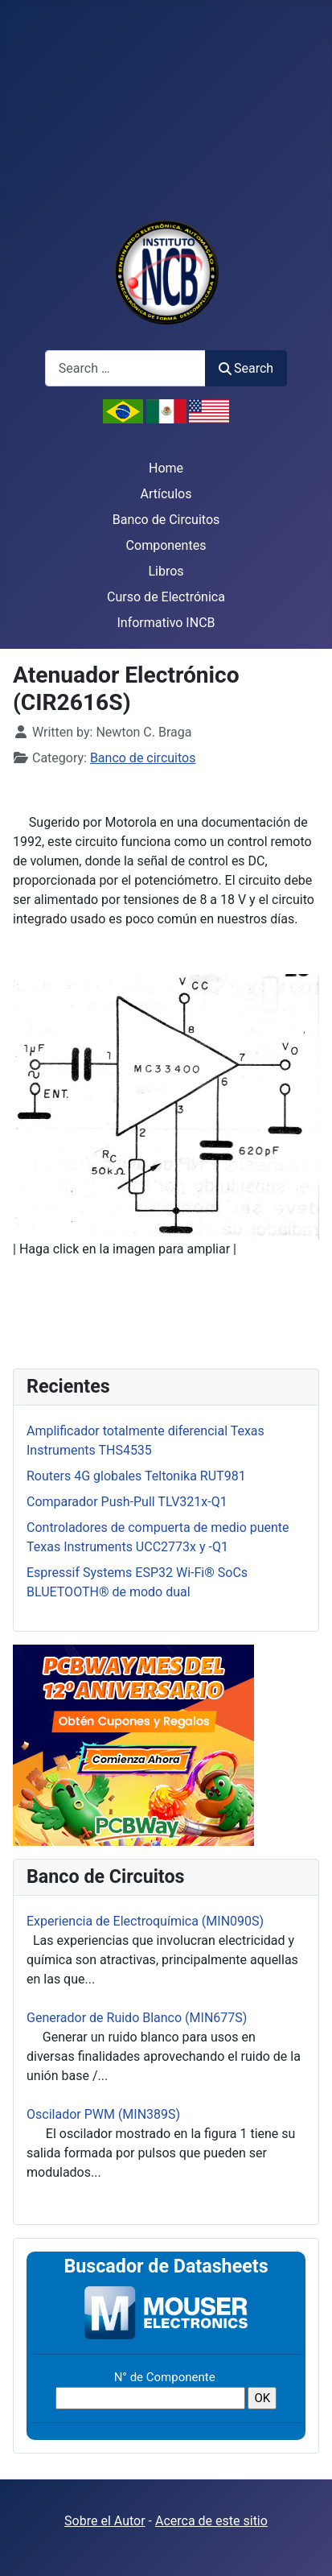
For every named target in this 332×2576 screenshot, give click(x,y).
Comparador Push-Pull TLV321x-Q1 (127, 1501)
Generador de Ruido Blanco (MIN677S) (137, 2017)
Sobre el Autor (104, 2521)
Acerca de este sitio (211, 2521)
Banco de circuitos (143, 758)
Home (166, 468)
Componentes (166, 545)
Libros (165, 571)
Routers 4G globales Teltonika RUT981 (136, 1476)
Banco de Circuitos (166, 519)
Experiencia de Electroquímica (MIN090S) (145, 1921)
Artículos (166, 494)
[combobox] (125, 368)
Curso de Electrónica (166, 597)
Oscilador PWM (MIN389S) (103, 2114)
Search (246, 368)
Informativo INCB (166, 622)
